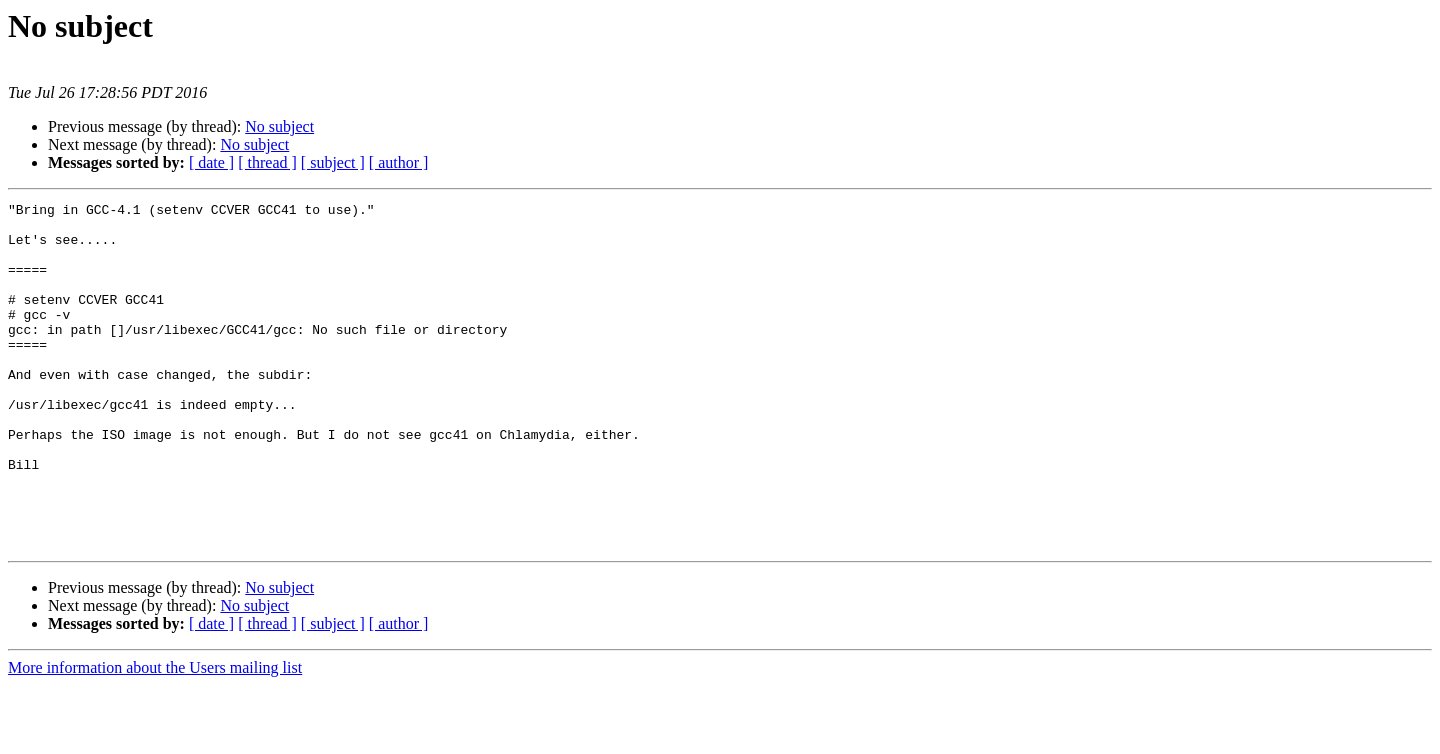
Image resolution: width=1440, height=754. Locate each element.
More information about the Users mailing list (155, 736)
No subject (279, 126)
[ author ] (399, 162)
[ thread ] (267, 162)
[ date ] (211, 162)
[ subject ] (333, 162)
